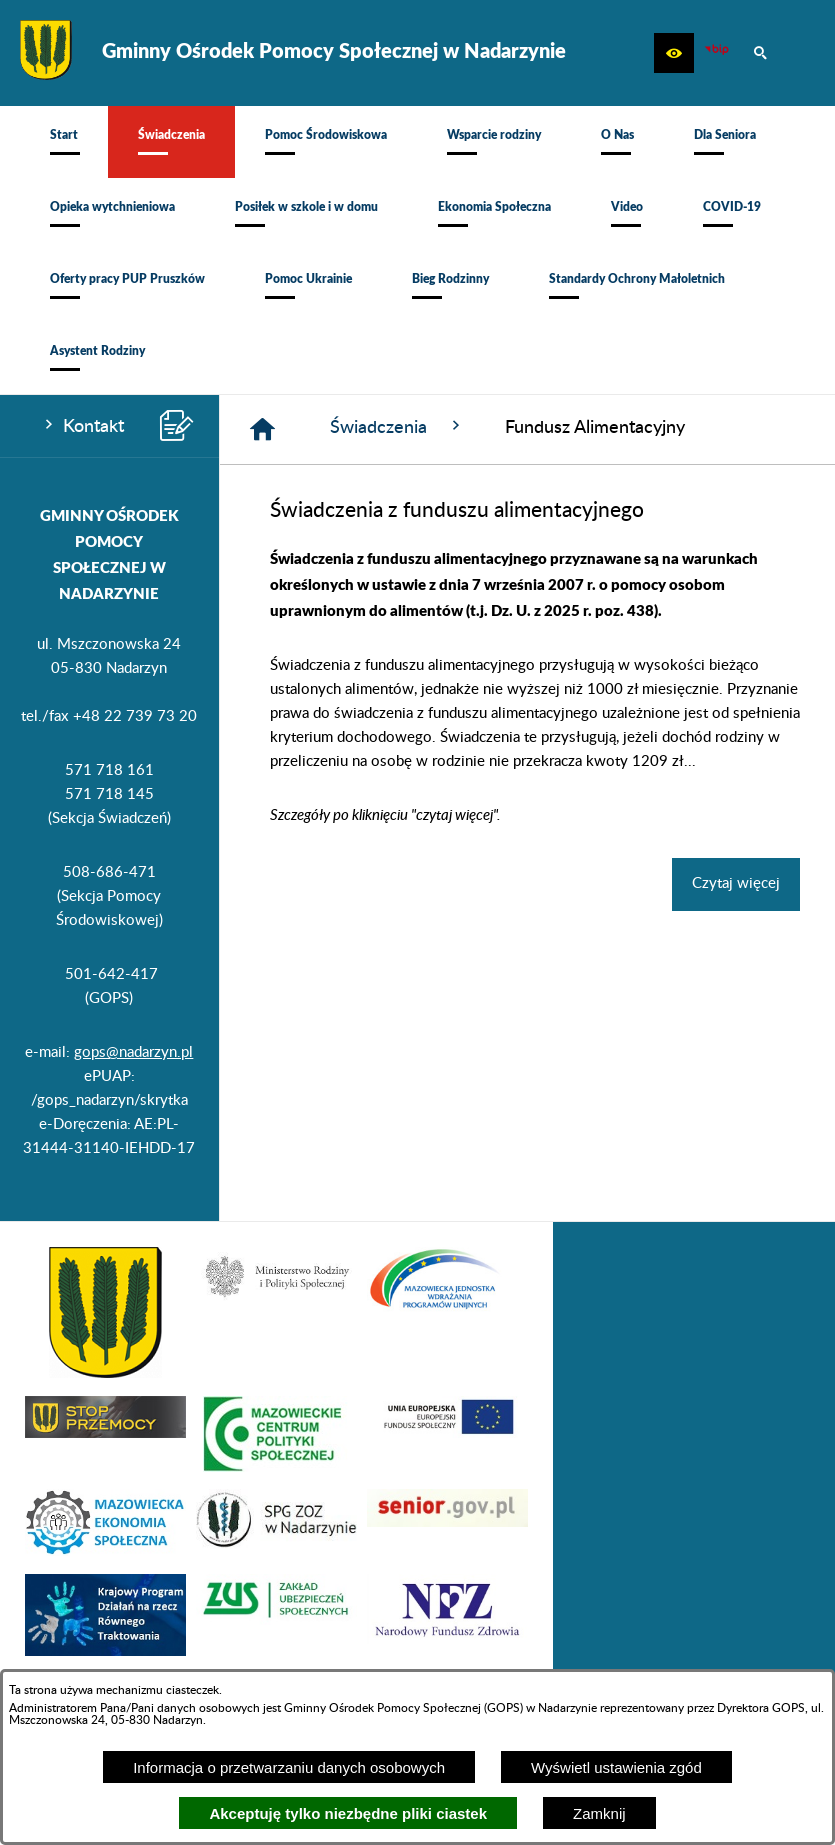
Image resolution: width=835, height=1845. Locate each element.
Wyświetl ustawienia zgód (616, 1767)
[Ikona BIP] (717, 53)
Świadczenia (397, 426)
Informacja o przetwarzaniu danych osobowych (289, 1767)
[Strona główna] (262, 429)
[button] (674, 53)
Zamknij (599, 1813)
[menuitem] (64, 142)
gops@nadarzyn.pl (133, 1052)
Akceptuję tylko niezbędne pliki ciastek (348, 1813)
